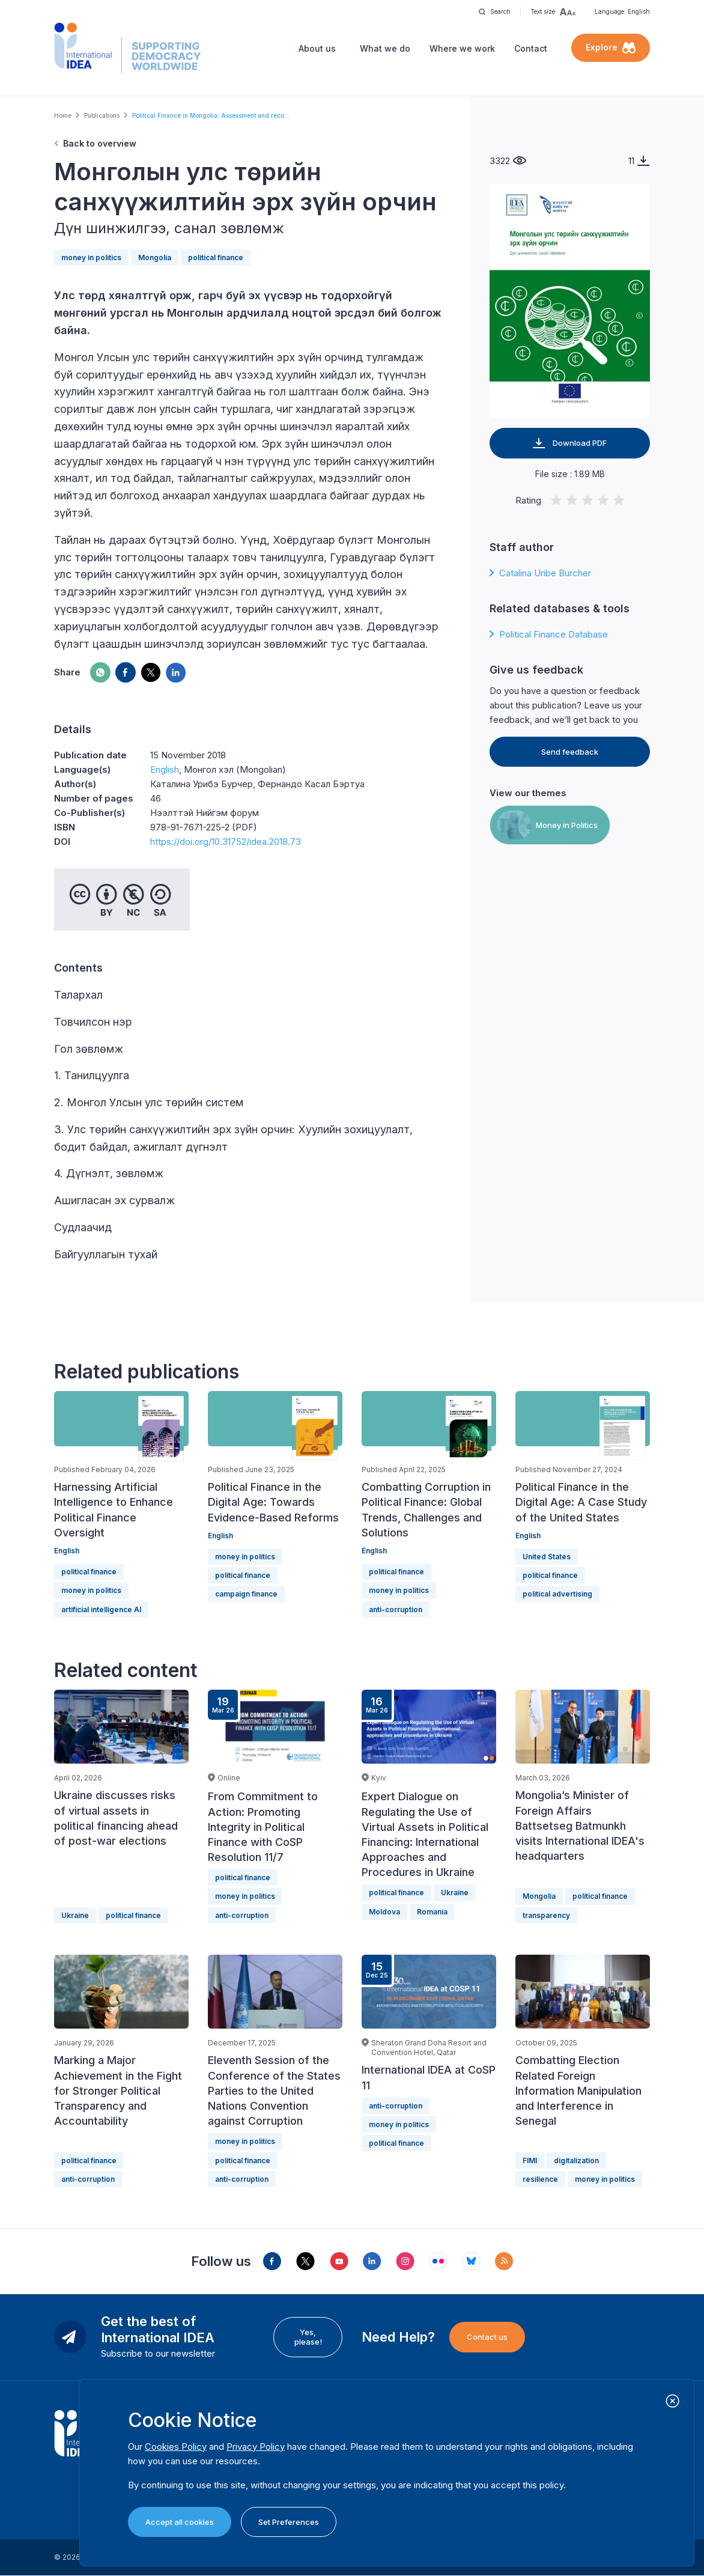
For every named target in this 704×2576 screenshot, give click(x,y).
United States (547, 1556)
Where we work (462, 48)
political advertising (557, 1593)
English (164, 769)
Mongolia (154, 257)
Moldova (384, 1911)
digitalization (576, 2160)
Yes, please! (308, 2336)
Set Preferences (288, 2522)
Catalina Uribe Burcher (545, 573)
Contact (530, 48)
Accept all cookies (179, 2522)
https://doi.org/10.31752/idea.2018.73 (225, 841)
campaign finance (246, 1593)
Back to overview (99, 143)
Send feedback (569, 752)
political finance (215, 257)
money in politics (91, 257)
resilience (540, 2179)
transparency (546, 1915)
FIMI (530, 2160)
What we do (385, 48)
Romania (432, 1911)
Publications (102, 115)
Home (62, 115)
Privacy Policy (255, 2446)
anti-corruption (395, 1609)
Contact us (487, 2337)
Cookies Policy (176, 2446)
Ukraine (75, 1915)
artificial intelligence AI (101, 1609)
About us (317, 48)
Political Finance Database (553, 634)
